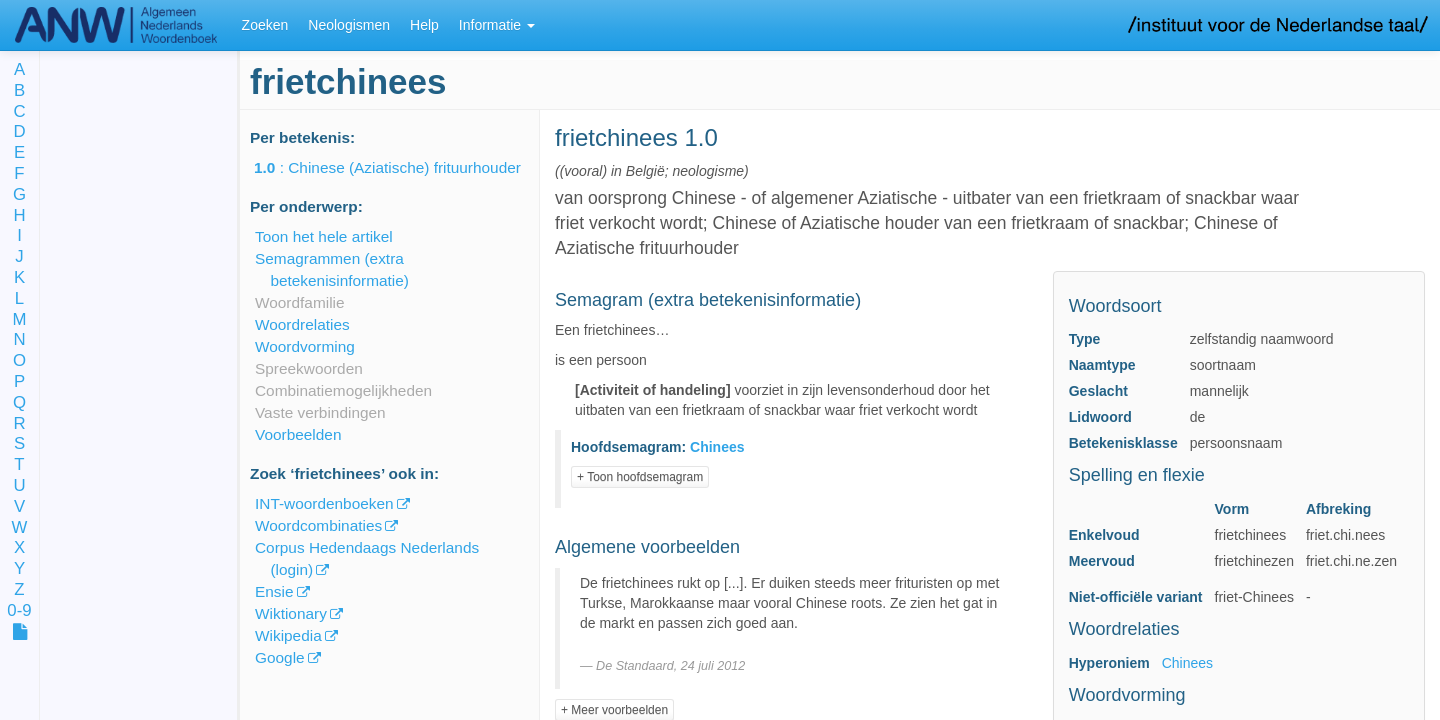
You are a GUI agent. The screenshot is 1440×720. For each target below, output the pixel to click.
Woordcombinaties (318, 525)
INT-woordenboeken (324, 503)
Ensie (274, 591)
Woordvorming (305, 346)
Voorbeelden (298, 434)
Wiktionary (291, 613)
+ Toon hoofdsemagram (640, 477)
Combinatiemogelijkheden (343, 390)
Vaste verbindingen (320, 412)
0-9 (19, 611)
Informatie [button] (497, 25)
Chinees (1187, 663)
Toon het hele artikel (324, 236)
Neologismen (349, 25)
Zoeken (265, 25)
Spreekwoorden (309, 368)
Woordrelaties (302, 324)
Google (280, 657)
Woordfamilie (300, 302)
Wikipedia (288, 635)
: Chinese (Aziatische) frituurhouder (401, 167)
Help (424, 25)
